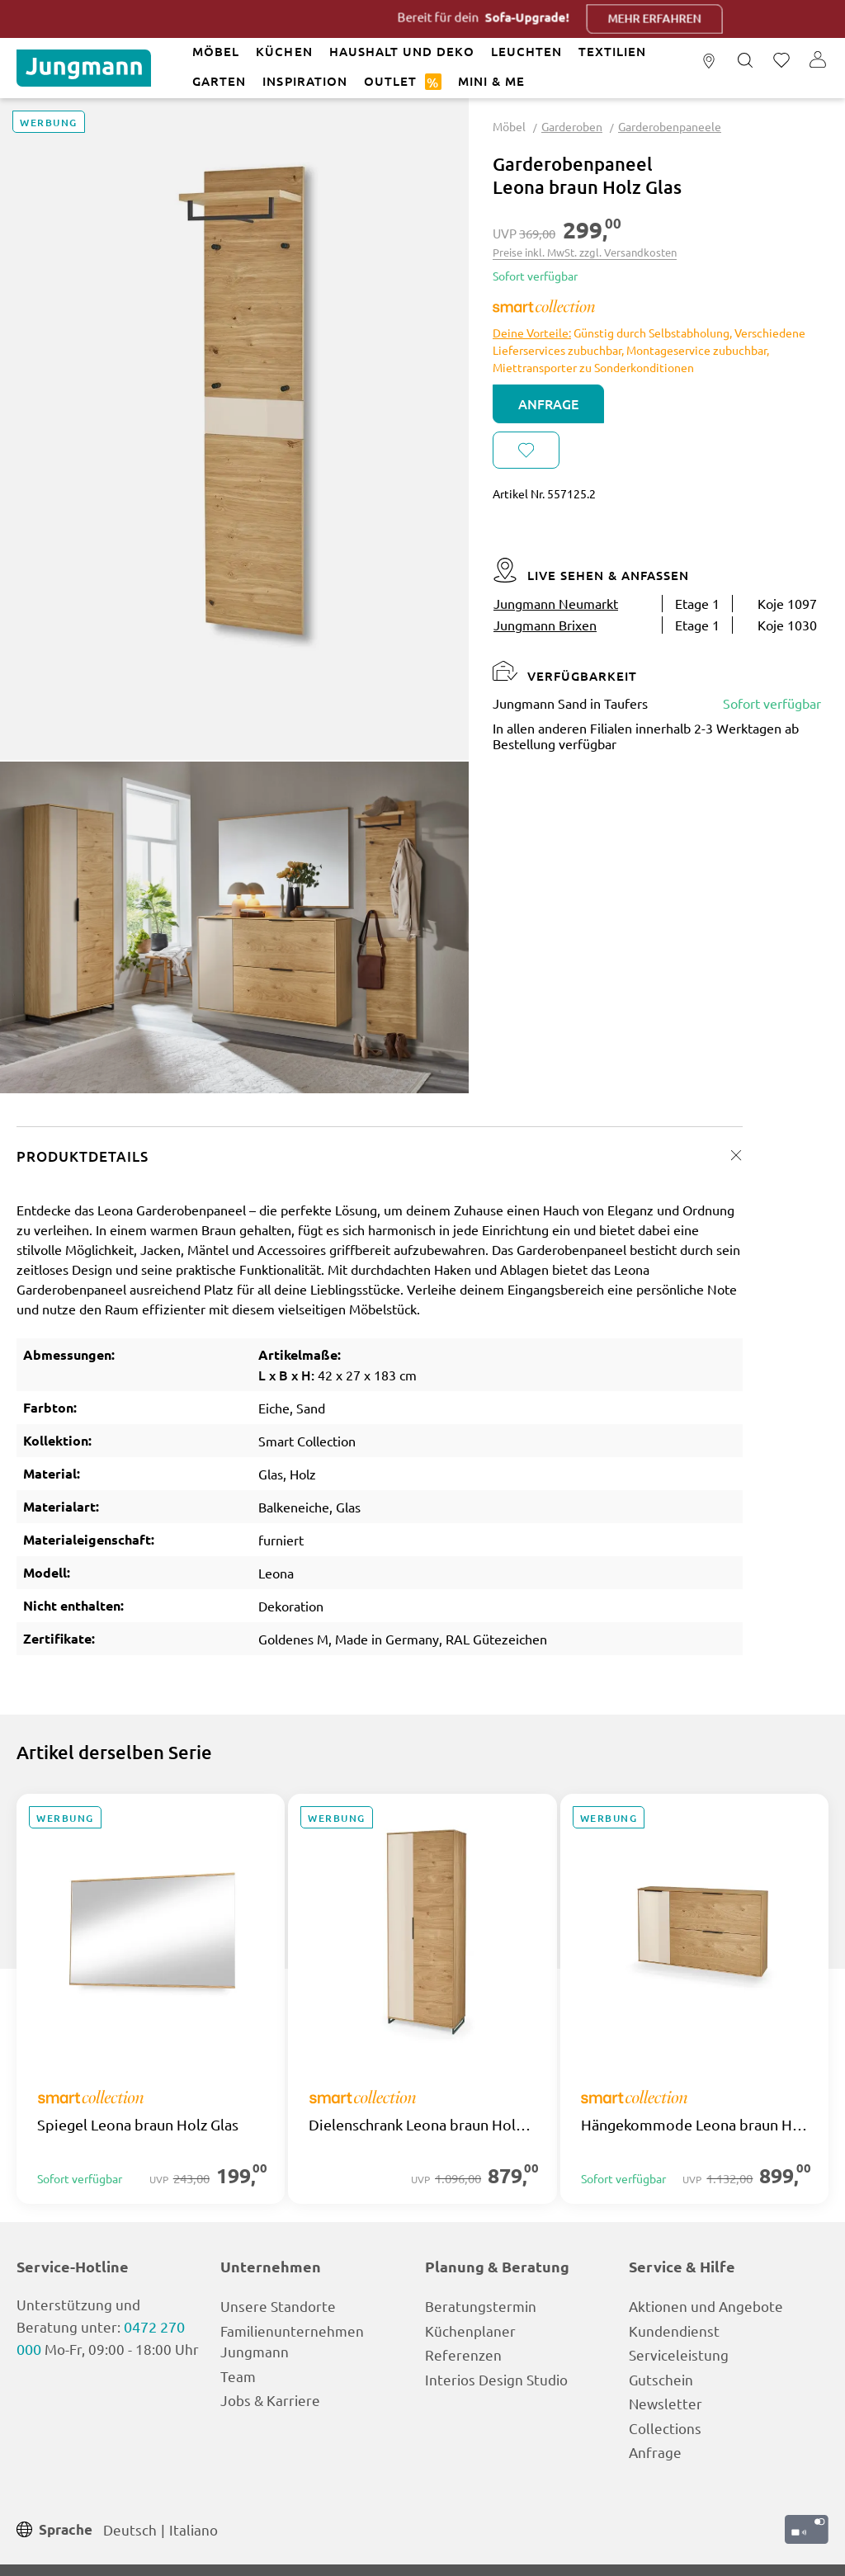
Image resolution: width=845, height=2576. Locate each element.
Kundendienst (674, 2330)
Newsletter (665, 2403)
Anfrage (548, 403)
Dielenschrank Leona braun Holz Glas (422, 2124)
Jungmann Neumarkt (555, 603)
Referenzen (463, 2354)
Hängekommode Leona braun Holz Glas (694, 2124)
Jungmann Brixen (545, 624)
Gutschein (661, 2379)
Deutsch (130, 2528)
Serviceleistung (679, 2354)
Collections (665, 2428)
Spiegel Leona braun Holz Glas (137, 2124)
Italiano (193, 2528)
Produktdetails (83, 1156)
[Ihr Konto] (818, 61)
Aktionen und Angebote (706, 2305)
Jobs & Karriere (270, 2400)
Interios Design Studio (496, 2379)
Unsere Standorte (278, 2305)
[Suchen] (745, 61)
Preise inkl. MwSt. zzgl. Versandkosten (585, 252)
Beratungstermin (480, 2305)
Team (238, 2376)
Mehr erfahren (703, 18)
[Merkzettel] (781, 61)
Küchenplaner (470, 2330)
